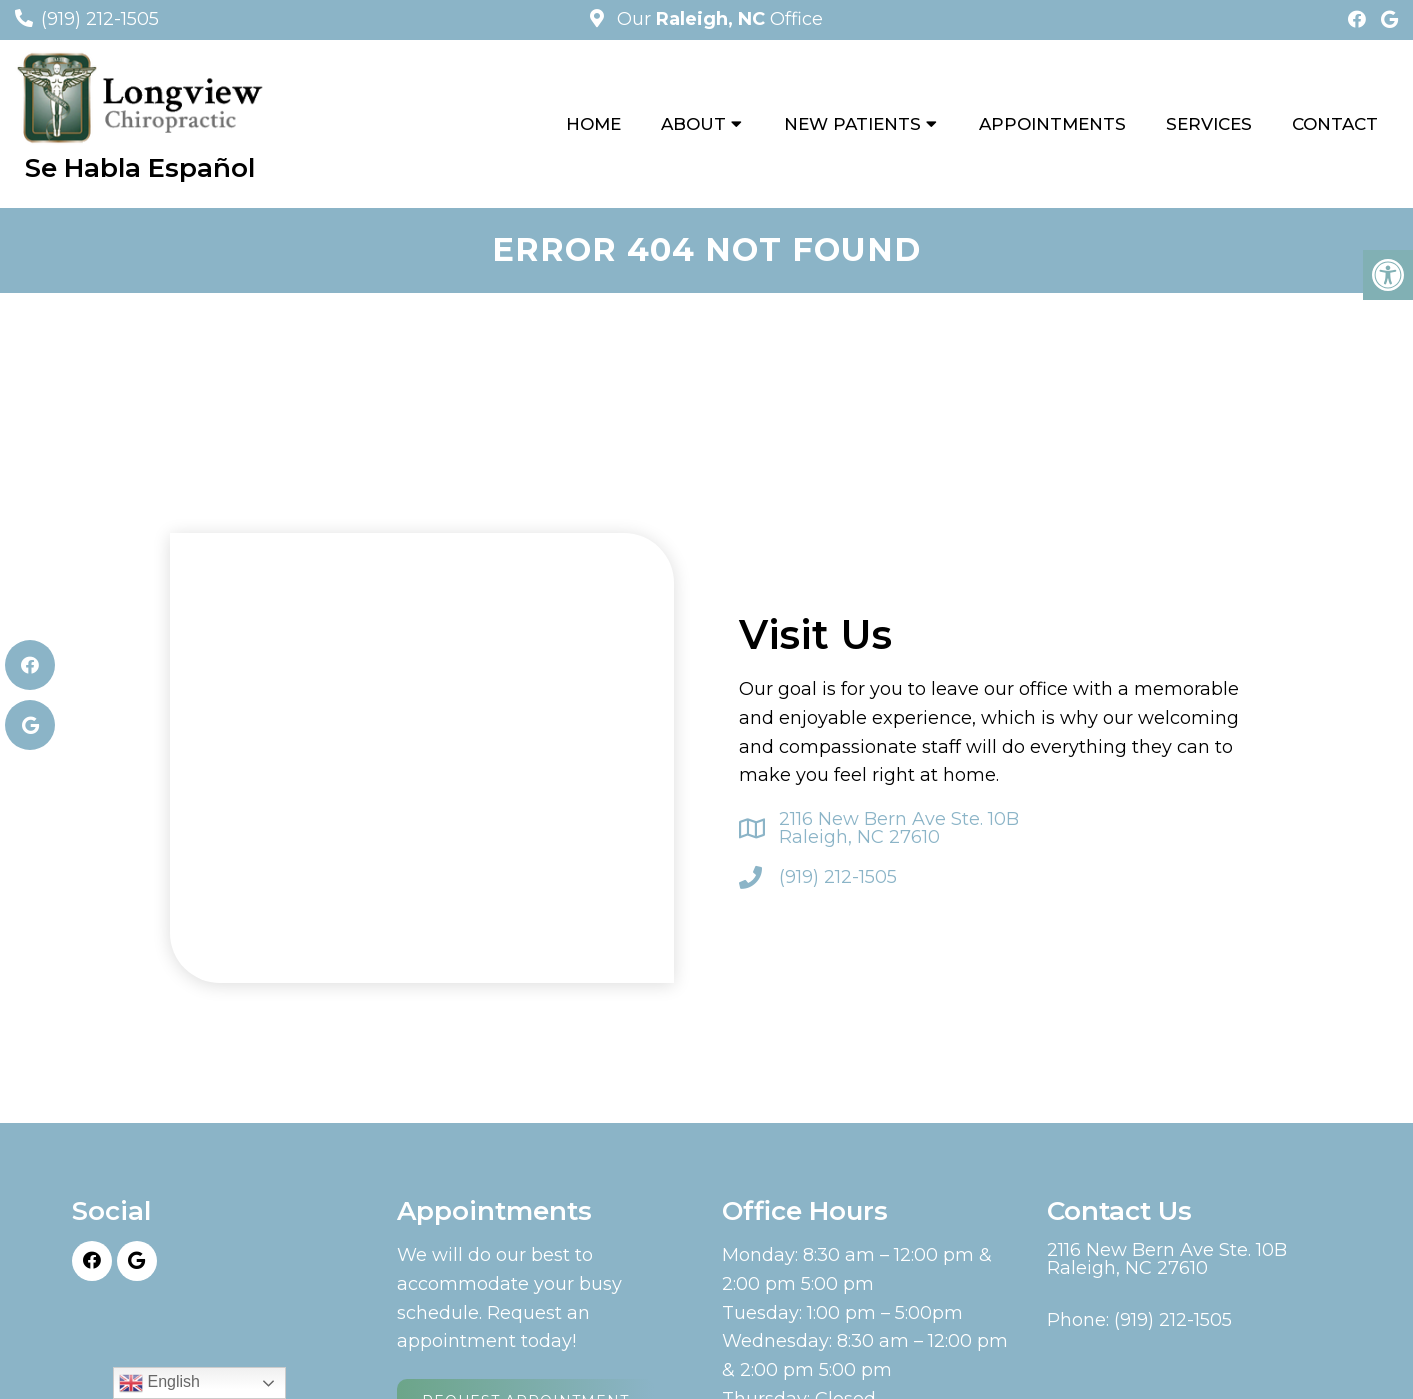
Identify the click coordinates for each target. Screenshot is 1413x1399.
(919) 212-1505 (100, 19)
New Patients (852, 124)
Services (1209, 124)
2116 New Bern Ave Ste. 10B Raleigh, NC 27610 (899, 828)
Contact (1335, 124)
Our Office (717, 19)
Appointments (1052, 124)
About (693, 124)
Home (593, 124)
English (159, 1383)
